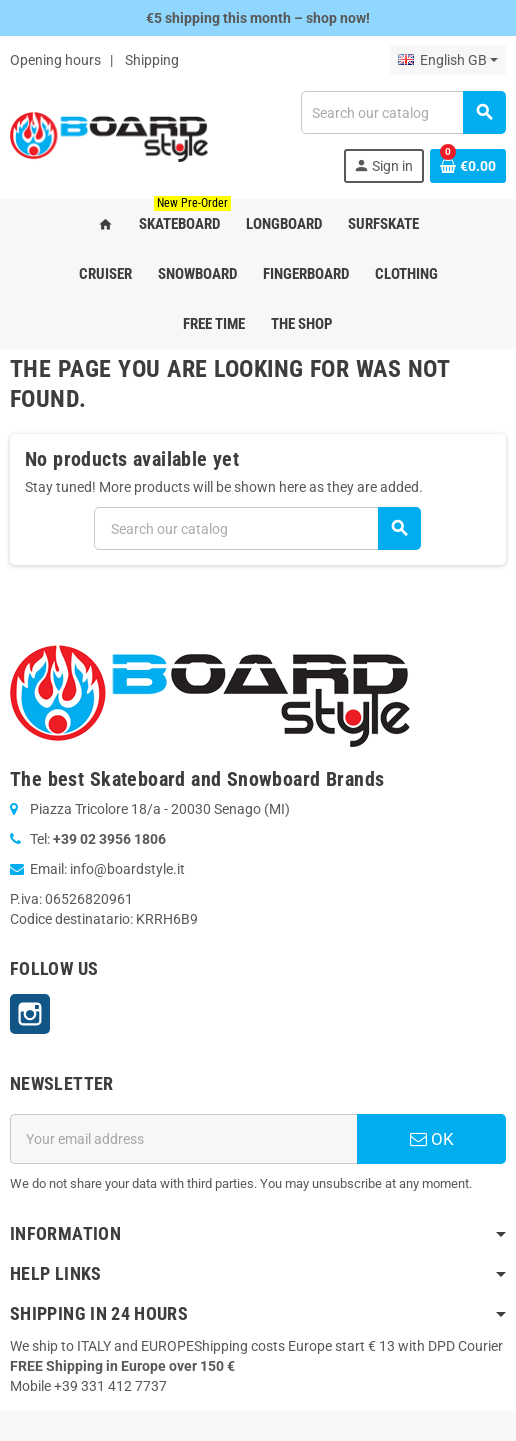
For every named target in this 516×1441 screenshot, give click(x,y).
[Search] (403, 112)
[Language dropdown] (448, 60)
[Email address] (183, 1139)
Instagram (30, 1014)
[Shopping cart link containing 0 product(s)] (468, 166)
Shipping (152, 60)
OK (432, 1139)
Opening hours (55, 60)
